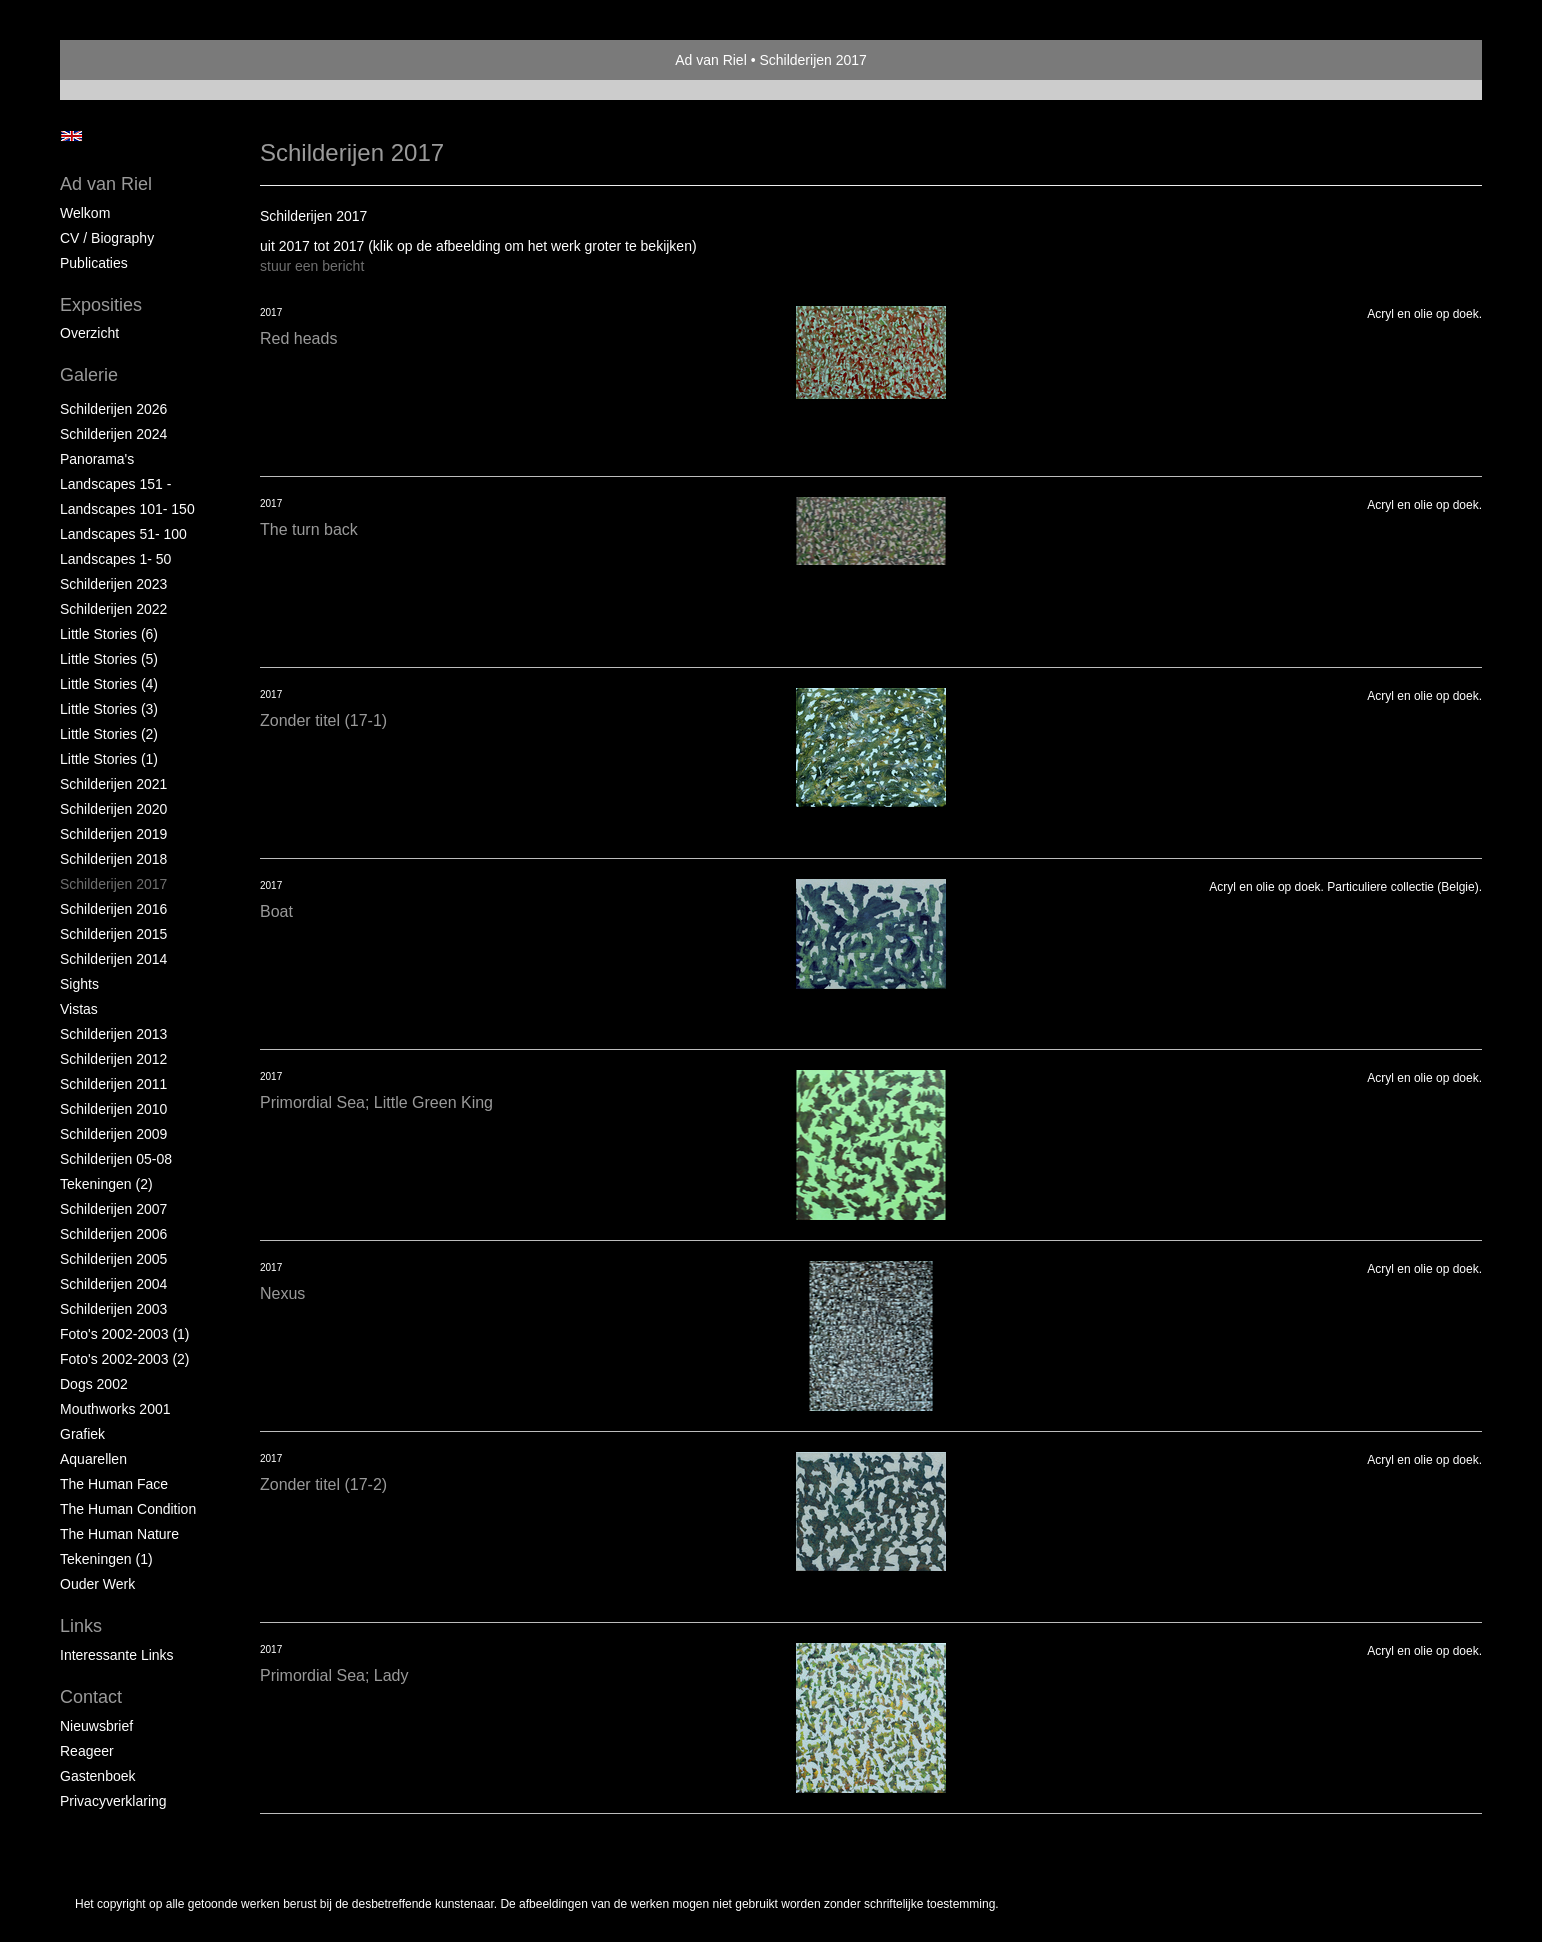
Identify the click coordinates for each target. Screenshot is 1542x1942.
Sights (79, 984)
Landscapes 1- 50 (115, 559)
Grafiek (82, 1434)
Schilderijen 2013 (113, 1034)
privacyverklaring (113, 1801)
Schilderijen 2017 (113, 884)
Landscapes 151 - (115, 484)
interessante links (117, 1655)
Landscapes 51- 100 (123, 534)
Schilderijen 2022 (113, 609)
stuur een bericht (312, 266)
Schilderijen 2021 (113, 784)
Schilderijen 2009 (113, 1134)
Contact (91, 1697)
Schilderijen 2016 (113, 909)
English (71, 136)
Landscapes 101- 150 (127, 509)
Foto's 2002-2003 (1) (125, 1334)
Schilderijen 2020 (113, 809)
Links (81, 1626)
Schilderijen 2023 (113, 584)
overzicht (89, 333)
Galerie (89, 375)
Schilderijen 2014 (113, 959)
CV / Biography (107, 238)
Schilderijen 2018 (113, 859)
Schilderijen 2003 (113, 1309)
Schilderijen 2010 (113, 1109)
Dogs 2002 (94, 1384)
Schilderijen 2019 (113, 834)
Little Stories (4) (109, 684)
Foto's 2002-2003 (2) (125, 1359)
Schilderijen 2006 (113, 1234)
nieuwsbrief (96, 1726)
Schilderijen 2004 (113, 1284)
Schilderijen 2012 (113, 1059)
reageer (87, 1751)
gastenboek (98, 1776)
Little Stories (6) (109, 634)
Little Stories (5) (109, 659)
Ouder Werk (97, 1584)
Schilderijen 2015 (113, 934)
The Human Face (114, 1484)
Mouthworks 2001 (115, 1409)
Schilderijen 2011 (113, 1084)
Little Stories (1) (109, 759)
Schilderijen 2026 (113, 409)
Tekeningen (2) (106, 1184)
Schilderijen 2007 (113, 1209)
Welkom (85, 213)
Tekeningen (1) (106, 1559)
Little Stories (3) (109, 709)
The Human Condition (128, 1509)
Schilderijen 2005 (113, 1259)
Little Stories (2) (109, 734)
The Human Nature (119, 1534)
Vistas (79, 1009)
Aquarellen (93, 1459)
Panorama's (97, 459)
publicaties (94, 263)
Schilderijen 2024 (113, 434)
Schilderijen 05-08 (116, 1159)
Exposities (101, 305)
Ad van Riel (711, 60)
